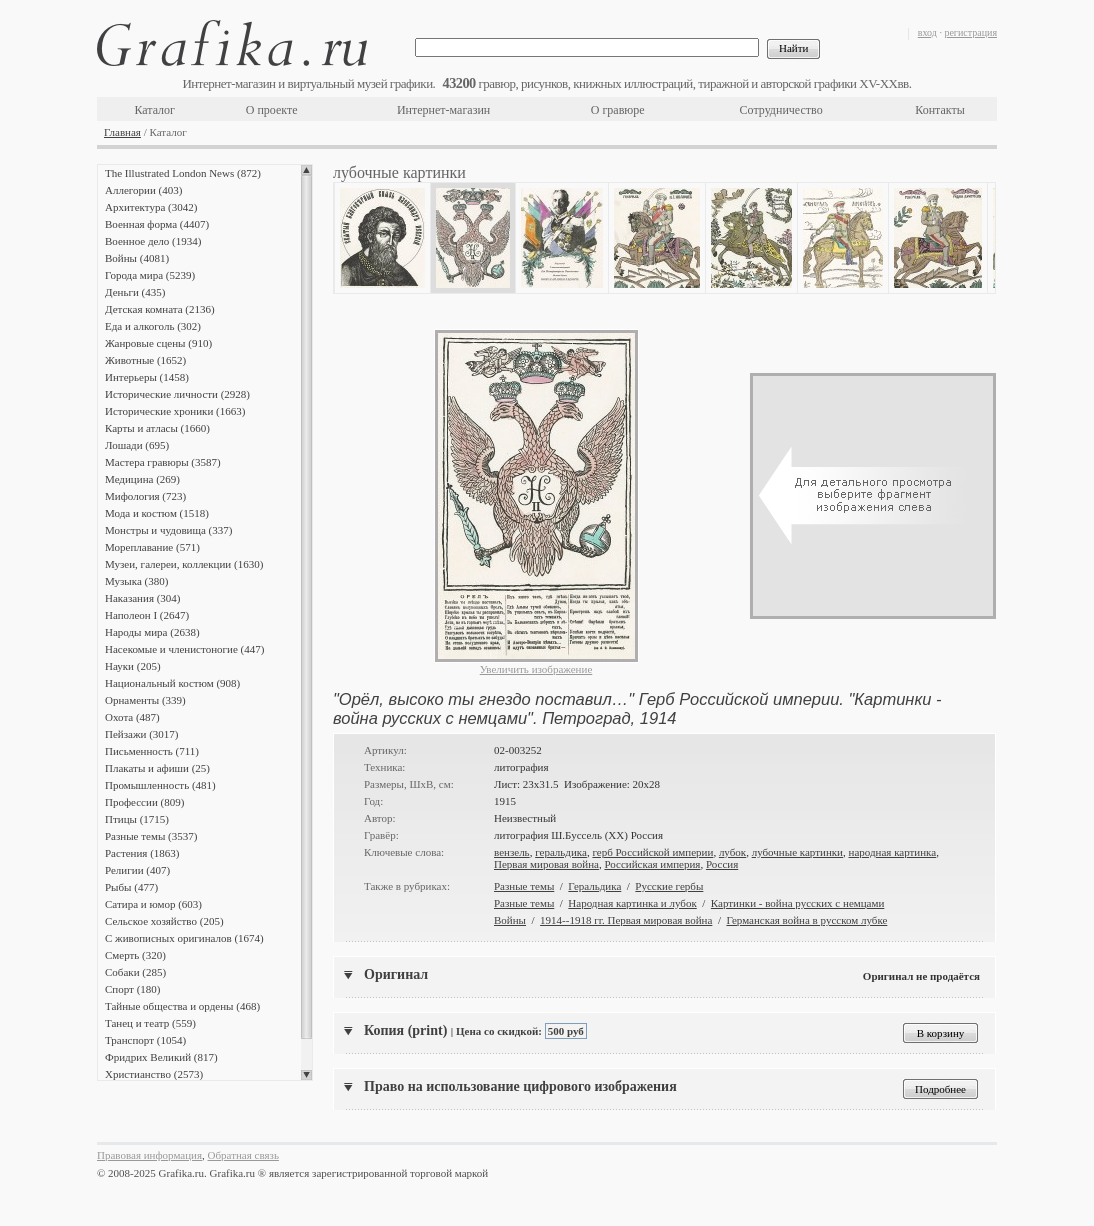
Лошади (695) (137, 445)
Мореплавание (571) (152, 547)
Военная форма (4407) (157, 224)
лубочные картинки (797, 852)
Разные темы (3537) (151, 836)
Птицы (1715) (137, 819)
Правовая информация (149, 1155)
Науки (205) (133, 666)
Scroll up (306, 170)
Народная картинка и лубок (632, 903)
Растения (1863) (142, 853)
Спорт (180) (132, 989)
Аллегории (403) (143, 190)
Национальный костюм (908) (172, 683)
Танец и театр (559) (150, 1023)
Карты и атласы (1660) (157, 428)
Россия (722, 864)
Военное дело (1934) (153, 241)
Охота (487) (132, 717)
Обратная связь (243, 1155)
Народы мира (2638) (152, 632)
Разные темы (524, 886)
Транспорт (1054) (145, 1040)
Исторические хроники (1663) (175, 411)
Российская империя (652, 864)
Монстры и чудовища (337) (168, 530)
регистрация (970, 32)
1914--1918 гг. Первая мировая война (626, 920)
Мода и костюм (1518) (157, 513)
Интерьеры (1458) (147, 377)
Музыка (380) (136, 581)
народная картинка (893, 852)
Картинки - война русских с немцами (798, 903)
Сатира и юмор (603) (153, 904)
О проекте (272, 110)
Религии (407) (137, 870)
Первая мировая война (546, 864)
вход (927, 32)
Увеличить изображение (536, 669)
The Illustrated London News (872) (183, 173)
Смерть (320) (135, 955)
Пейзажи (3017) (142, 734)
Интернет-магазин (443, 110)
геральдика (561, 852)
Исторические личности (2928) (177, 394)
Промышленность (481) (160, 785)
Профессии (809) (144, 802)
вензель (512, 852)
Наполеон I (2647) (147, 615)
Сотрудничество (781, 110)
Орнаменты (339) (145, 700)
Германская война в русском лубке (806, 920)
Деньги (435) (135, 292)
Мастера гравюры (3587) (163, 462)
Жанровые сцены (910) (158, 343)
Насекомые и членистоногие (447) (184, 649)
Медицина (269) (142, 479)
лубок (732, 852)
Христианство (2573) (154, 1074)
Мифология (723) (145, 496)
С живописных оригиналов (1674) (184, 938)
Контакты (940, 110)
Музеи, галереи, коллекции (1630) (184, 564)
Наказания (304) (143, 598)
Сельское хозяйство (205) (164, 921)
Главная (122, 132)
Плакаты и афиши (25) (157, 768)
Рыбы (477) (131, 887)
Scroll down (306, 1075)
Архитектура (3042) (151, 207)
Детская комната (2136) (160, 309)
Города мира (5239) (150, 275)
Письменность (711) (152, 751)
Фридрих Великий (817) (161, 1057)
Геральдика (594, 886)
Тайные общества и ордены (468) (182, 1006)
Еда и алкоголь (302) (153, 326)
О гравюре (618, 110)
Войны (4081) (137, 258)
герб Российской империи (652, 852)
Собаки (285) (135, 972)
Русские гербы (669, 886)
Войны (510, 920)
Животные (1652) (145, 360)
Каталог (154, 110)
